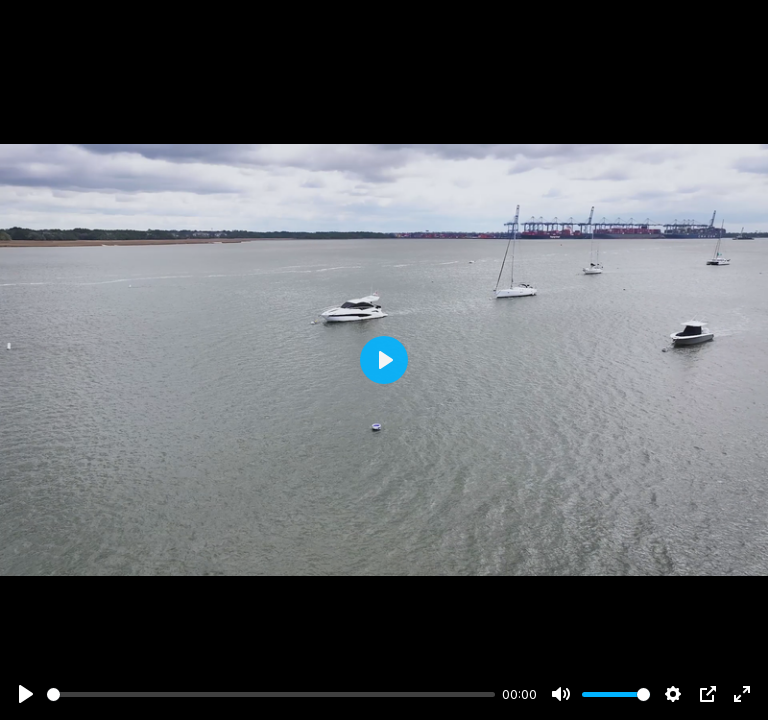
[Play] (26, 694)
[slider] (271, 694)
